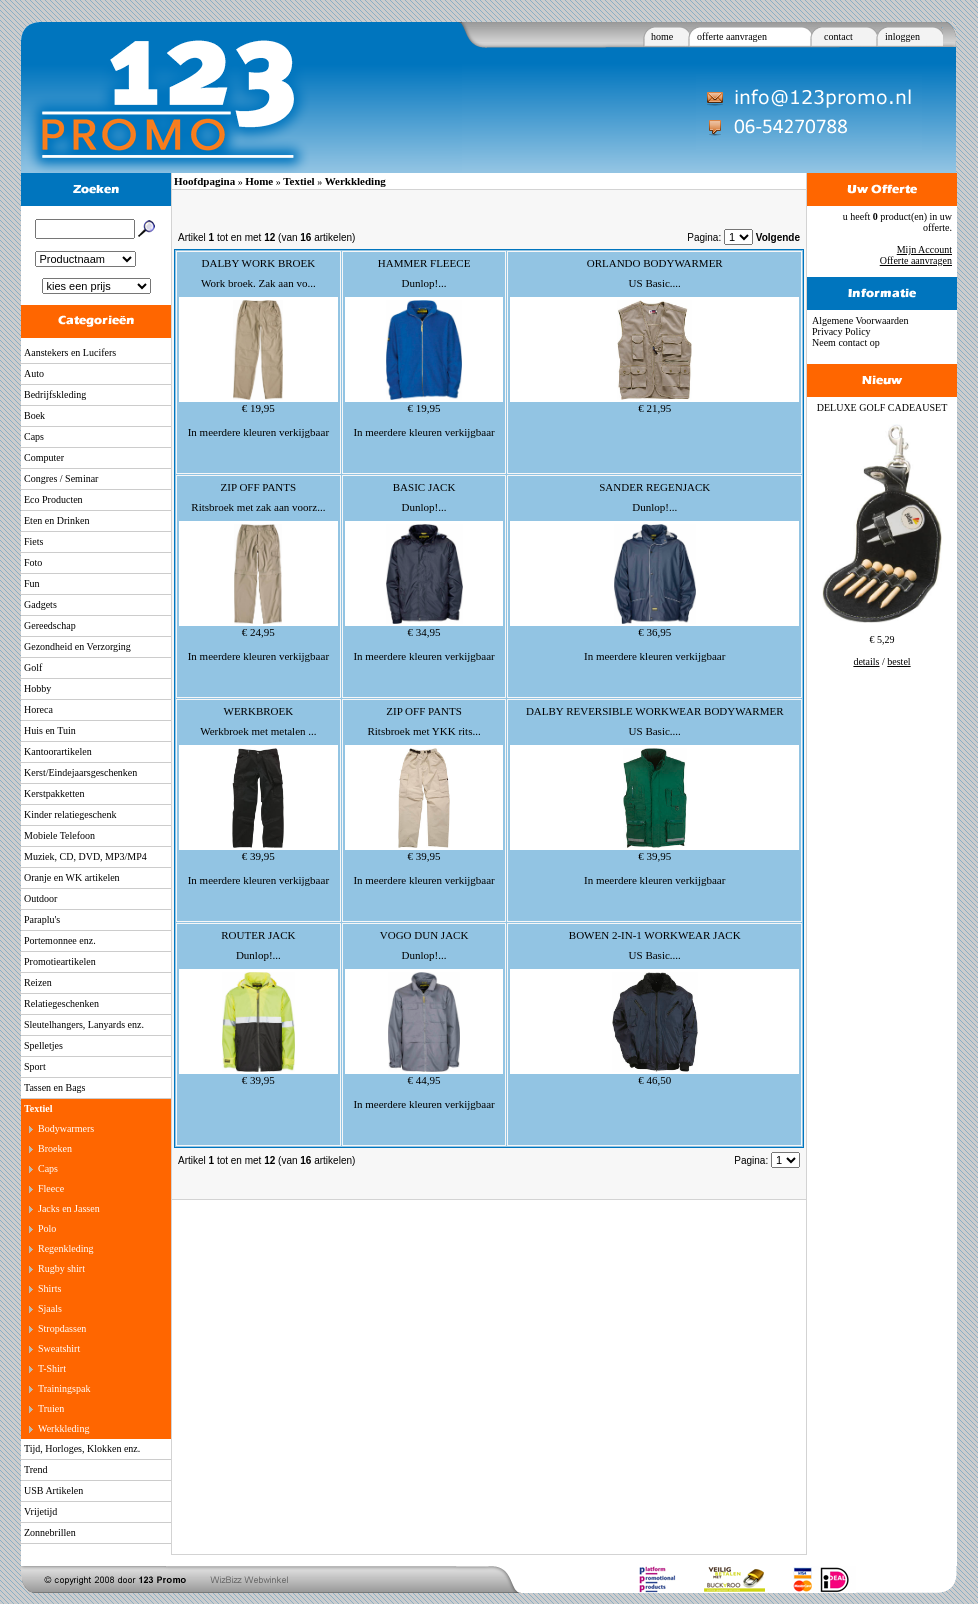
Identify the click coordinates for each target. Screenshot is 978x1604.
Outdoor (40, 898)
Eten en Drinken (57, 520)
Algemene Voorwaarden (860, 320)
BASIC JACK (424, 487)
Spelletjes (43, 1045)
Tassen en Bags (55, 1087)
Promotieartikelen (60, 961)
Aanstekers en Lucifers (70, 352)
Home (259, 181)
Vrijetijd (40, 1511)
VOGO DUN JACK (424, 935)
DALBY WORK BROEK (259, 263)
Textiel (38, 1108)
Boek (34, 415)
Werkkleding (63, 1428)
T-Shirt (52, 1368)
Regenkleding (66, 1248)
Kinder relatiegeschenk (70, 814)
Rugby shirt (61, 1268)
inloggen (902, 36)
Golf (33, 667)
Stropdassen (62, 1328)
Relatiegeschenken (61, 1003)
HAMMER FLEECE (424, 263)
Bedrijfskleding (55, 394)
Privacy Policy (841, 331)
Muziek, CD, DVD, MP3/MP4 (85, 856)
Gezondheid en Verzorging (77, 646)
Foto (33, 562)
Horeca (38, 709)
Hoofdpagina (204, 181)
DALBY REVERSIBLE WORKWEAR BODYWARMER (655, 711)
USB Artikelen (53, 1490)
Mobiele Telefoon (59, 835)
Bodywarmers (66, 1128)
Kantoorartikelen (58, 751)
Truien (51, 1408)
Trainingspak (64, 1388)
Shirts (49, 1288)
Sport (35, 1066)
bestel (898, 661)
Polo (47, 1228)
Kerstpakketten (54, 793)
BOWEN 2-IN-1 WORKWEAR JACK (655, 935)
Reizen (38, 982)
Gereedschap (50, 625)
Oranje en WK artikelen (72, 877)
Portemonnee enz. (60, 940)
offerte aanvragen (732, 36)
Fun (32, 583)
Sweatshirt (59, 1348)
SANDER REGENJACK (654, 487)
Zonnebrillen (50, 1532)
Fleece (51, 1188)
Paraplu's (42, 919)
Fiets (33, 541)
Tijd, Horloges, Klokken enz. (82, 1448)
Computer (44, 457)
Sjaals (50, 1308)
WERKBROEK (259, 711)
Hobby (37, 688)
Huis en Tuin (50, 730)
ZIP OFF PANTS (259, 487)
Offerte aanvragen (916, 260)
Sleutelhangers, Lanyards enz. (84, 1024)
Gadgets (40, 604)
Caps (34, 436)
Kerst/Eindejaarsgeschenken (80, 772)
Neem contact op (846, 342)
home (662, 36)
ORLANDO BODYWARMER (655, 263)
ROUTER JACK (258, 935)
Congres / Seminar (61, 478)
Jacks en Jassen (69, 1208)
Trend (36, 1469)
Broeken (55, 1148)
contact (838, 36)
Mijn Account (924, 249)
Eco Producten (53, 499)
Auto (34, 373)
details (866, 661)
